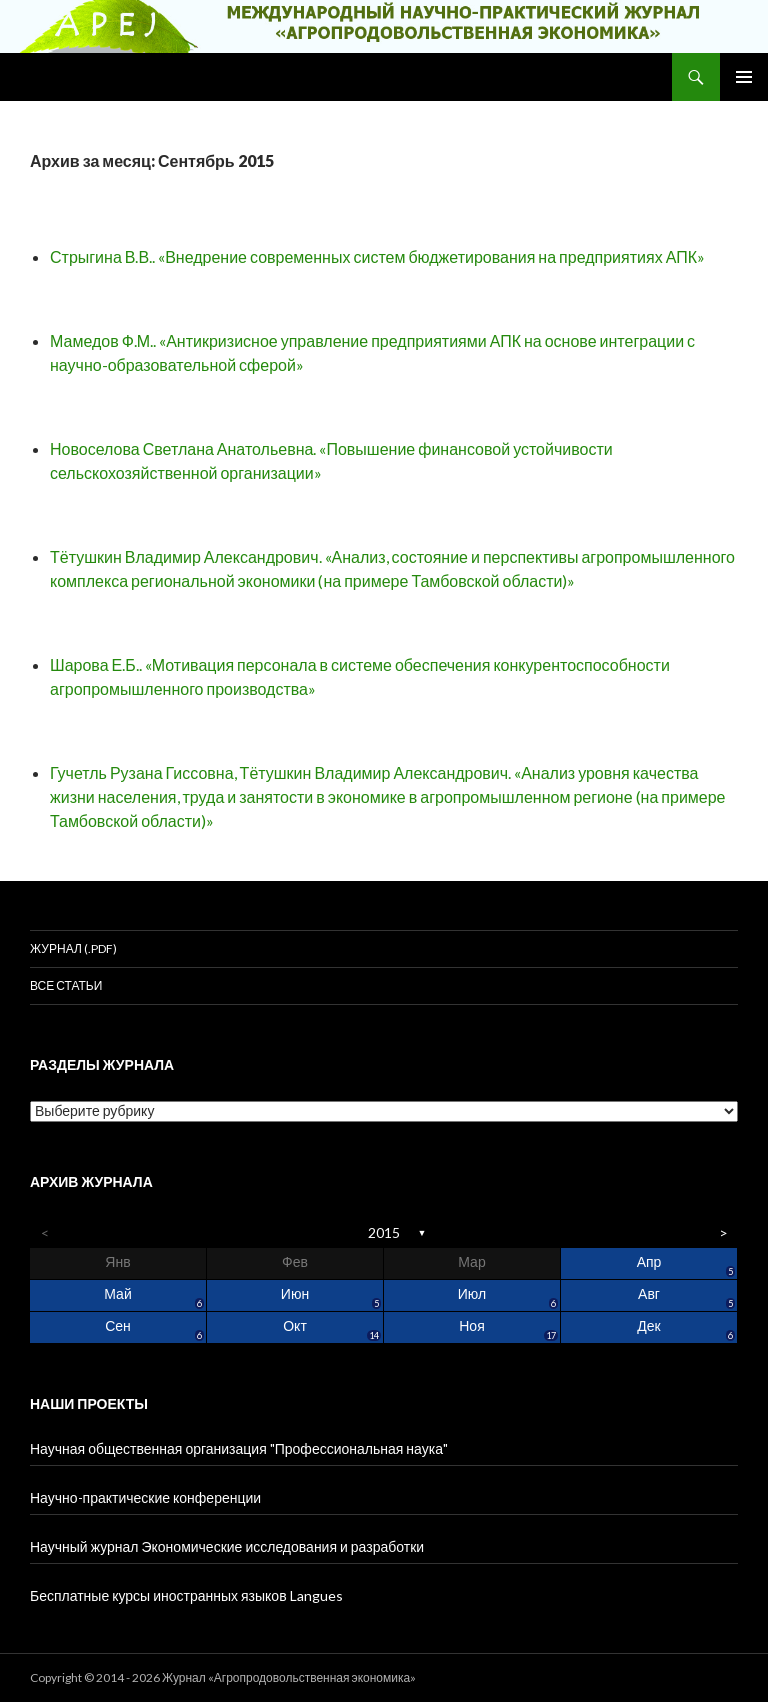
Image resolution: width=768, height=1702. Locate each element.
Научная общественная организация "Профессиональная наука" (239, 1448)
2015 (384, 1232)
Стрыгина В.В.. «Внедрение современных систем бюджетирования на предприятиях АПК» (377, 256)
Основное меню (744, 77)
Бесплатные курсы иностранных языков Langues (186, 1595)
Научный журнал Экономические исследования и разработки (227, 1546)
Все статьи (66, 985)
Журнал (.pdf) (73, 948)
